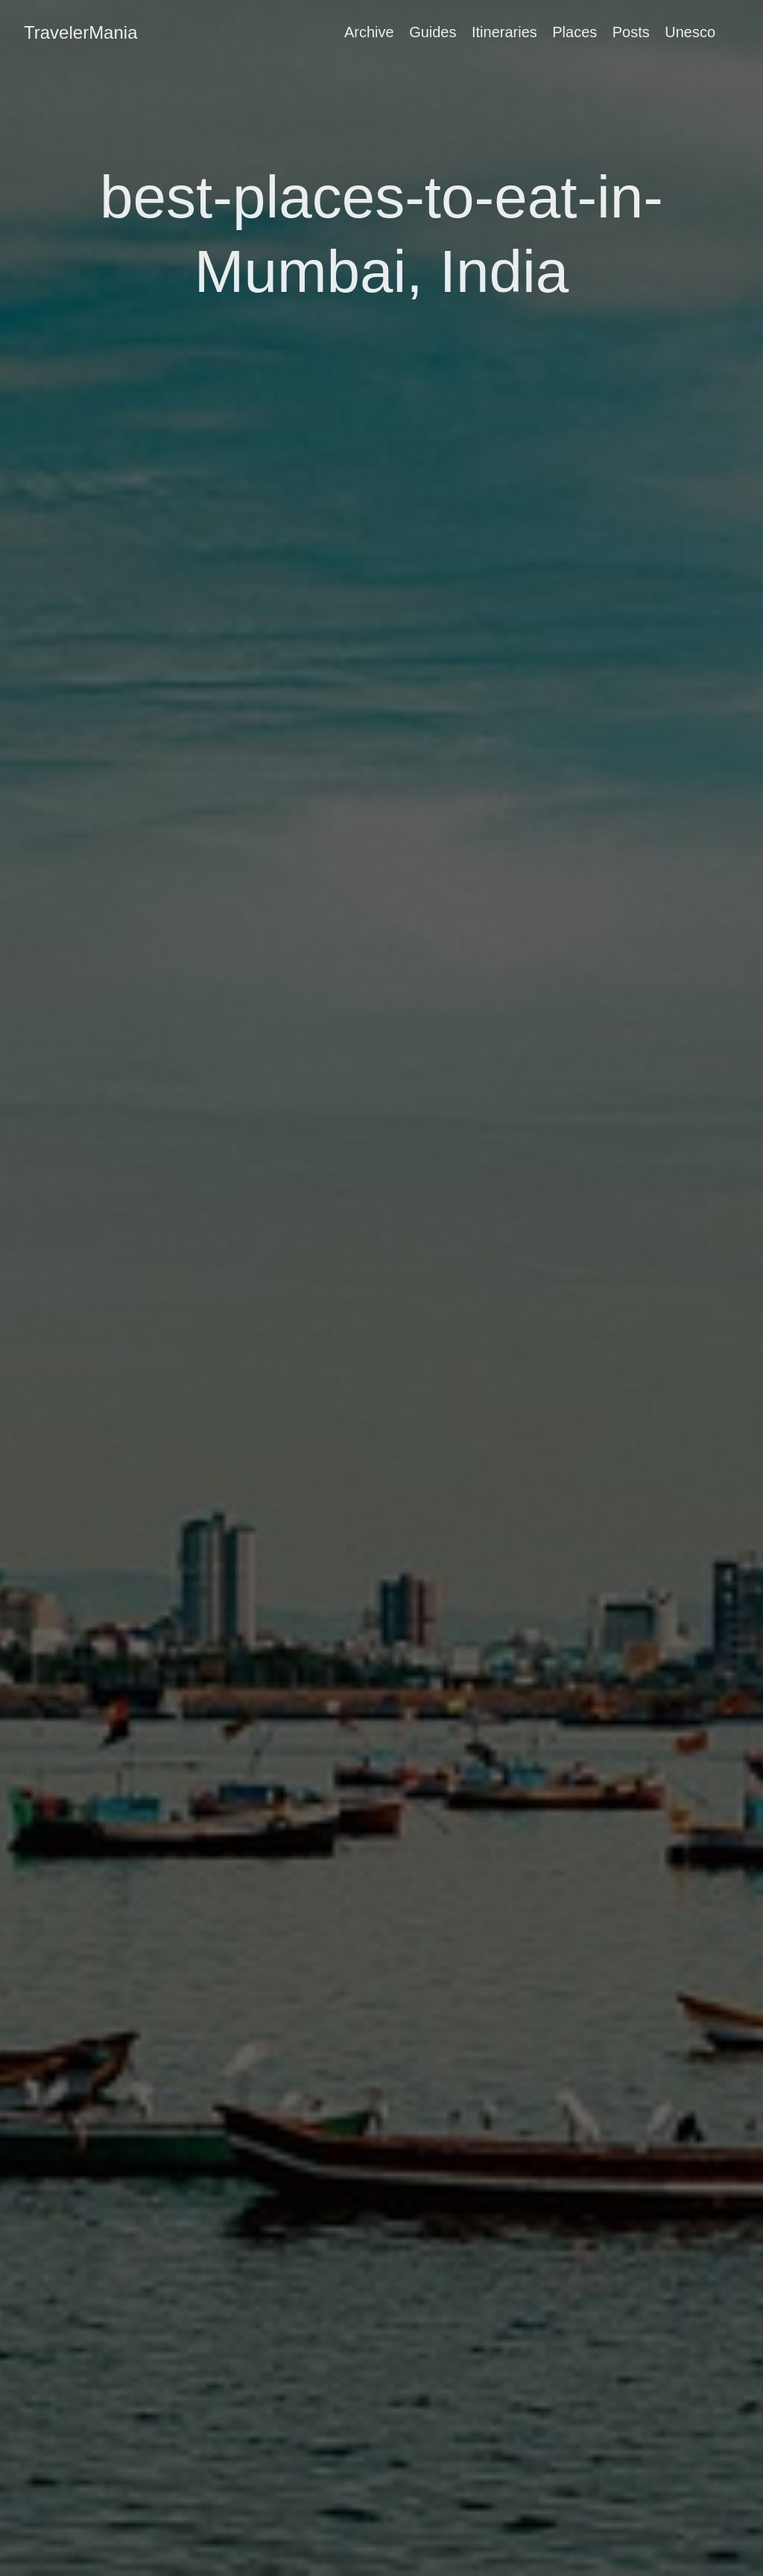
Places (574, 32)
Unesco (690, 32)
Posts (631, 32)
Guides (432, 32)
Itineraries (504, 32)
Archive (369, 32)
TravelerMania (81, 32)
